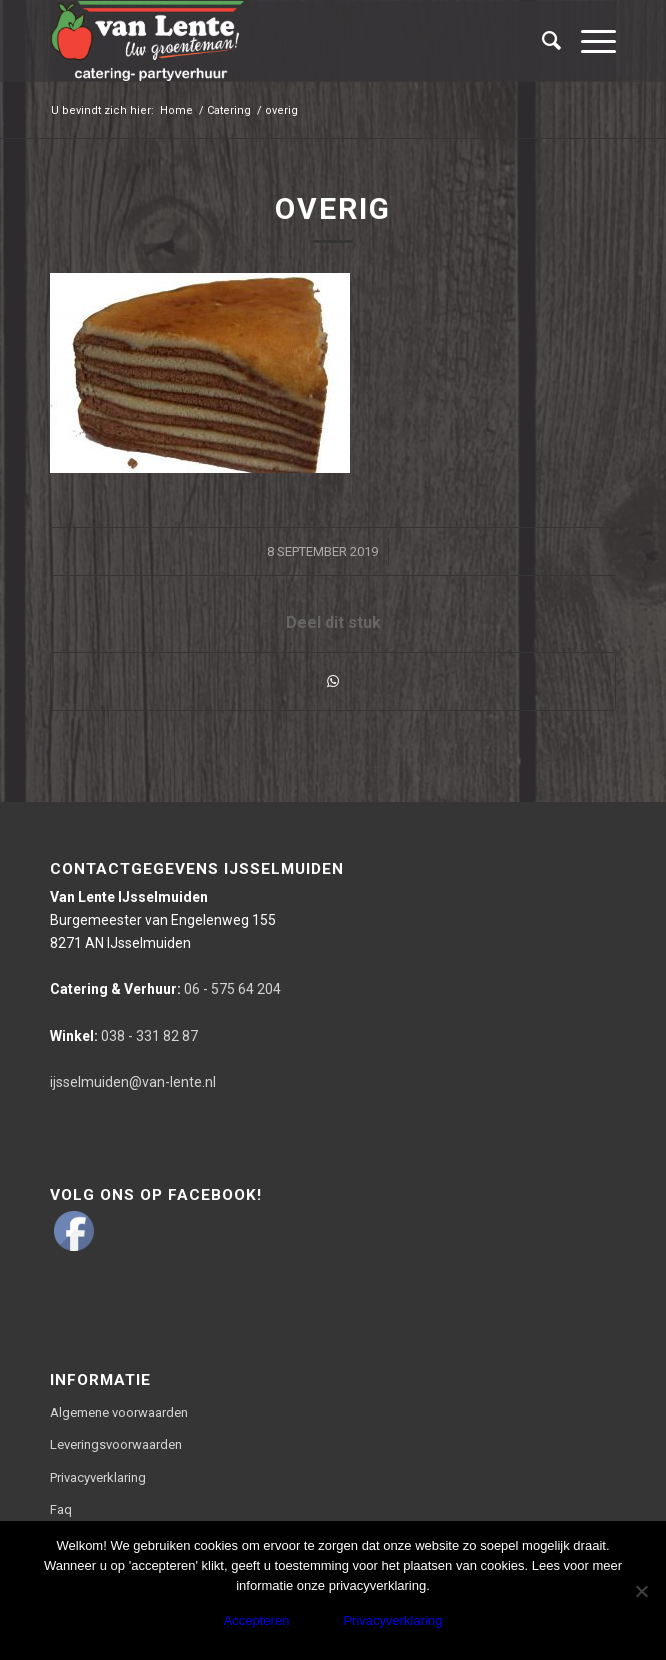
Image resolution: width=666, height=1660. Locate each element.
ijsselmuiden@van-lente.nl (133, 1082)
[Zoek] (541, 41)
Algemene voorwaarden (119, 1412)
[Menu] (588, 41)
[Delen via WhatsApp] (333, 681)
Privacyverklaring (98, 1477)
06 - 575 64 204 (165, 989)
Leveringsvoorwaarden (116, 1444)
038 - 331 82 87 (124, 1036)
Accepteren (257, 1620)
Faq (61, 1509)
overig (333, 208)
